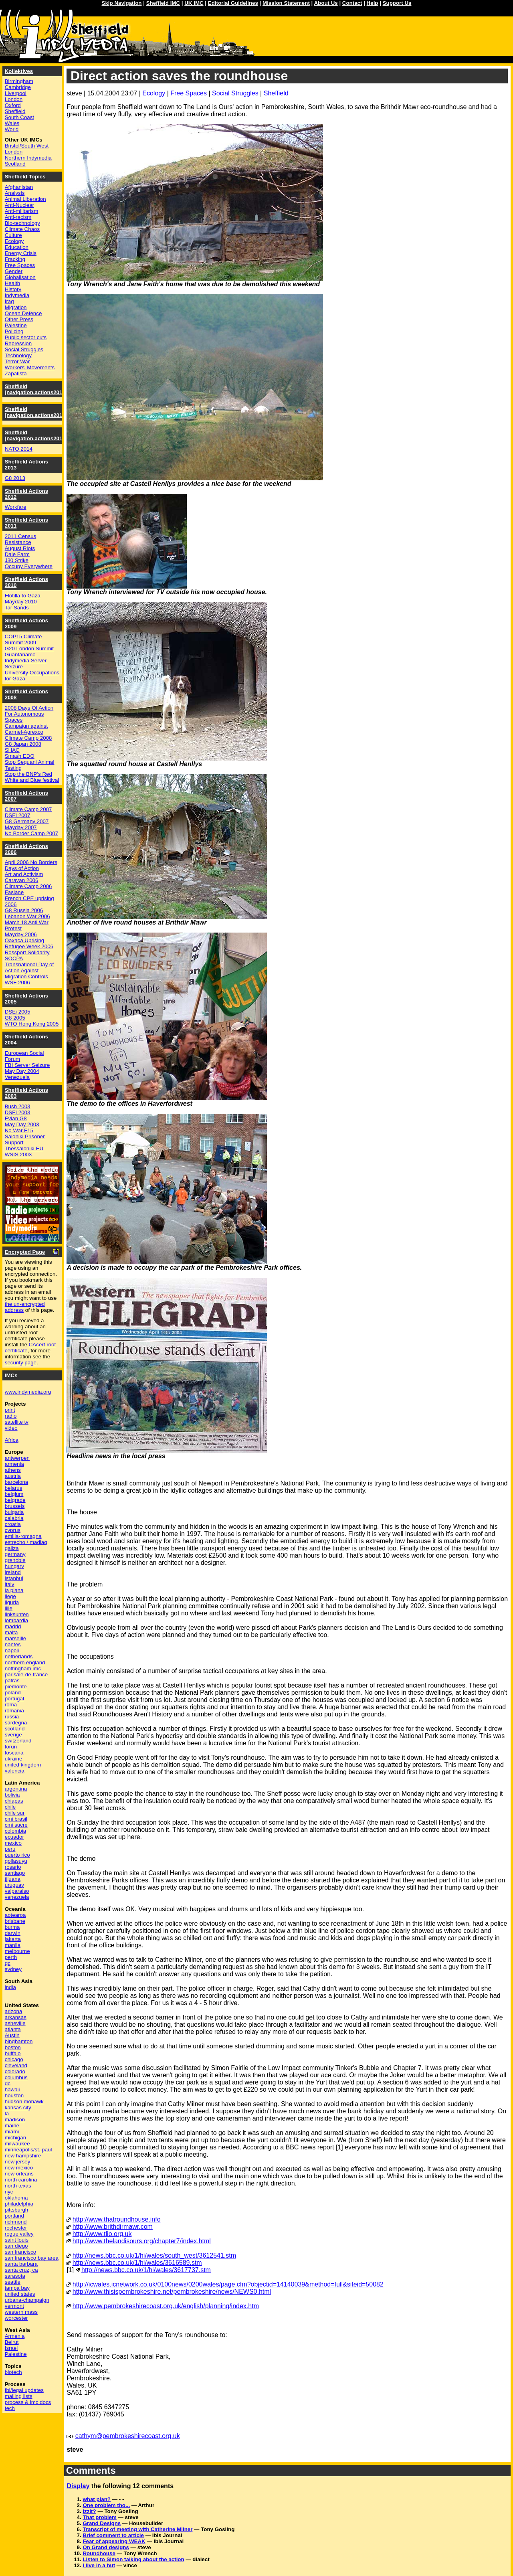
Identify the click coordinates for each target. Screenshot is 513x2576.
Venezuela (17, 1077)
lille (8, 1608)
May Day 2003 (22, 1124)
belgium (14, 1494)
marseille (15, 1638)
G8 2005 (15, 1018)
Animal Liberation (25, 199)
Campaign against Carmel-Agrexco (26, 729)
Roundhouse (99, 2553)
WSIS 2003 (18, 1154)
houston (14, 2095)
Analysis (15, 193)
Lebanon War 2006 (27, 916)
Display (78, 2486)
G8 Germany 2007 (27, 821)
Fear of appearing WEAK (114, 2541)
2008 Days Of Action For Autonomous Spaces (29, 714)
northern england (25, 1662)
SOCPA (14, 958)
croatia (13, 1524)
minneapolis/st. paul (28, 2150)
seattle (12, 2282)
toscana (14, 1753)
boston (13, 2047)
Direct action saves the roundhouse (179, 76)
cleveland (16, 2065)
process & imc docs (28, 2402)
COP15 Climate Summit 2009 (23, 639)
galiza (12, 1548)
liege (10, 1596)
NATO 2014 (18, 449)
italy (9, 1584)
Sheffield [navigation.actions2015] (36, 412)
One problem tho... (106, 2505)
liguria (12, 1602)
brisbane (15, 1921)
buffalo (13, 2053)
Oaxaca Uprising (24, 940)
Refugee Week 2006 (29, 946)
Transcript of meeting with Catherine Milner (137, 2529)
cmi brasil (16, 1819)
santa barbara (21, 2264)
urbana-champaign (27, 2300)
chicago (14, 2059)
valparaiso (17, 1891)
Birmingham (19, 81)
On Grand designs (106, 2547)
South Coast (19, 117)
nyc (9, 2192)
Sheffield (276, 93)
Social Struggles (235, 93)
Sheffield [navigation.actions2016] (36, 389)
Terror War (17, 361)
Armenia (15, 2336)
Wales (12, 123)
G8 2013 (15, 478)
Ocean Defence (23, 313)
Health (12, 283)
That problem (99, 2517)
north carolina (21, 2180)
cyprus (12, 1530)
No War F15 (19, 1130)
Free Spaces (188, 93)
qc (7, 1963)
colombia (15, 1831)
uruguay (14, 1885)
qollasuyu (16, 1861)
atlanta (13, 2029)
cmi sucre (16, 1825)
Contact (352, 3)
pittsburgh (16, 2210)
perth (11, 1957)
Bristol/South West (26, 146)
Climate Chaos (22, 229)
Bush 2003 (17, 1106)
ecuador (14, 1837)
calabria (14, 1518)
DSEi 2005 (17, 1012)
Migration (16, 307)
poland (13, 1693)
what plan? (97, 2499)
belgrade (15, 1500)
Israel (11, 2348)
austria (13, 1476)
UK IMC (193, 3)
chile (10, 1807)
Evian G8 (16, 1118)
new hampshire (23, 2156)
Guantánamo (20, 655)
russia (12, 1717)
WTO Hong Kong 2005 (32, 1024)
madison (15, 2120)
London (13, 99)
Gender (13, 271)
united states (20, 2294)
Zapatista (16, 373)
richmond (16, 2222)
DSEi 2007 (17, 815)
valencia (14, 1771)
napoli (12, 1650)
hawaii (12, 2089)
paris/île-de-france (26, 1674)
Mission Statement (286, 3)
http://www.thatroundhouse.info (117, 2219)
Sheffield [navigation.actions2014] (36, 435)
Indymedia (17, 295)
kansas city (18, 2108)
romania (14, 1711)
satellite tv (16, 1422)
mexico (13, 1843)
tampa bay (17, 2288)
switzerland (18, 1741)
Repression (18, 343)
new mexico (19, 2168)
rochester (16, 2228)
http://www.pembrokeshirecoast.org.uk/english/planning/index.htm (166, 2306)
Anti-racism (18, 217)
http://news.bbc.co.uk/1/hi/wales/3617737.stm (146, 2269)
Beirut (12, 2342)
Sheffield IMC (163, 3)
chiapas (14, 1801)
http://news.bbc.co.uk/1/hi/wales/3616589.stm (137, 2262)
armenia (14, 1464)
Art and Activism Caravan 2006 (24, 877)
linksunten (17, 1614)
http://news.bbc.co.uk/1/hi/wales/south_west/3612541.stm (154, 2255)
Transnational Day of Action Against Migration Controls (29, 970)
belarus (13, 1488)
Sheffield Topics (25, 177)
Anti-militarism (21, 211)
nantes (13, 1644)
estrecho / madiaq (26, 1542)
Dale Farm (17, 554)
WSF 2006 (17, 982)
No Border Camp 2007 (31, 833)
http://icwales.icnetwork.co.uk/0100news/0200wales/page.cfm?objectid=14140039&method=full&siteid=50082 (228, 2284)
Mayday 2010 (21, 602)
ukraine (13, 1759)
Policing (14, 331)
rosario (13, 1867)
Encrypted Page (25, 1252)
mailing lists (18, 2396)
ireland (13, 1572)
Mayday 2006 (21, 934)
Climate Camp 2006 (28, 886)
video (11, 1428)
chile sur (15, 1813)
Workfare (15, 507)
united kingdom (23, 1765)
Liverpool (15, 93)
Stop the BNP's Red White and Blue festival (32, 777)
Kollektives (19, 71)
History (13, 289)
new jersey (17, 2162)
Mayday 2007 (21, 827)
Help (372, 3)
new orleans (19, 2174)
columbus (16, 2077)
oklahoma (16, 2198)
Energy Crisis (20, 253)
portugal (14, 1699)
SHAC (12, 750)
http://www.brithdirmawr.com (113, 2226)
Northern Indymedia (28, 158)
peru (10, 1849)
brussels (15, 1506)
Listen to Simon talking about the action (133, 2559)
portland (14, 2216)
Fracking (15, 259)
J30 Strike (16, 560)
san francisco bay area (32, 2258)
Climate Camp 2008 (28, 738)
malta (11, 1632)
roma (11, 1705)
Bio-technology (22, 223)
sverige (13, 1735)
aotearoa (15, 1915)
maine (12, 2126)
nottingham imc (23, 1668)
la (7, 2114)
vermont (14, 2306)
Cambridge (18, 87)
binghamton (19, 2041)
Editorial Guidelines (233, 3)
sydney (13, 1969)
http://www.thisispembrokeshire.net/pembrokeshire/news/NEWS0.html (172, 2291)
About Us (325, 3)
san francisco (20, 2252)
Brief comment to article (113, 2535)
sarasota (15, 2276)
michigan (15, 2138)
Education (16, 247)
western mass (21, 2312)
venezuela (17, 1897)
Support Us (397, 3)
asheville (15, 2023)
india (10, 1987)
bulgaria (14, 1512)
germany (15, 1554)
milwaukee (17, 2144)
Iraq (9, 301)
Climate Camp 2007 (28, 809)
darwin (12, 1933)
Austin (12, 2035)
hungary (14, 1566)
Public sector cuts (25, 337)
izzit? (89, 2511)
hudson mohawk (24, 2101)
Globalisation (20, 277)
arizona (13, 2011)
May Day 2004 (22, 1071)
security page (20, 1363)
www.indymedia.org (28, 1392)
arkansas (15, 2017)
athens (13, 1470)
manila (12, 1945)
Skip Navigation (122, 3)
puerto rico (17, 1855)
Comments (91, 2470)
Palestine (16, 325)
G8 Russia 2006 (24, 910)
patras (12, 1681)
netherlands (19, 1656)
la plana (14, 1590)
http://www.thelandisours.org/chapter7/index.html (142, 2241)
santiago (15, 1873)
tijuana (12, 1879)
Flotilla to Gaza (22, 596)
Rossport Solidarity (27, 952)
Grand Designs (102, 2523)
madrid (13, 1626)
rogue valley (19, 2234)
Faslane (14, 892)
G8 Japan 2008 (23, 744)
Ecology (153, 93)
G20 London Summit (29, 649)
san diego (16, 2246)
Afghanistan (19, 187)
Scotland (15, 164)
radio (11, 1416)
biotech (13, 2372)
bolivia (12, 1795)
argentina (16, 1789)
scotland (15, 1729)
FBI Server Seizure (27, 1065)
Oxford (13, 105)
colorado (15, 2071)
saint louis (16, 2240)
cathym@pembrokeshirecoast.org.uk (127, 2435)
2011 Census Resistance (20, 539)
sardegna (16, 1723)
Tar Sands (17, 608)
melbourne (17, 1951)
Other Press (19, 319)
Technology (18, 355)
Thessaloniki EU (24, 1148)
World (12, 129)
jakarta (13, 1939)
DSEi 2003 (17, 1112)
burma (12, 1927)
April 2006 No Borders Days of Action (31, 865)
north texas (18, 2186)
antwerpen (17, 1458)
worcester (16, 2318)
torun (11, 1747)
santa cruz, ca (21, 2270)
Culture (13, 235)
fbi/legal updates (24, 2390)
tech (10, 2408)
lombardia (16, 1620)
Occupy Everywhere (29, 566)
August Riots (20, 548)
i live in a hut (99, 2565)
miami (12, 2132)
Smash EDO (19, 756)
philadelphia (19, 2204)
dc (7, 2083)
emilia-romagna (23, 1536)
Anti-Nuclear (19, 205)
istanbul (14, 1578)
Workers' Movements (30, 367)
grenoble (15, 1560)
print (10, 1410)
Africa (11, 1440)
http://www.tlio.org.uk (102, 2233)
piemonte (16, 1687)
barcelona (16, 1482)
